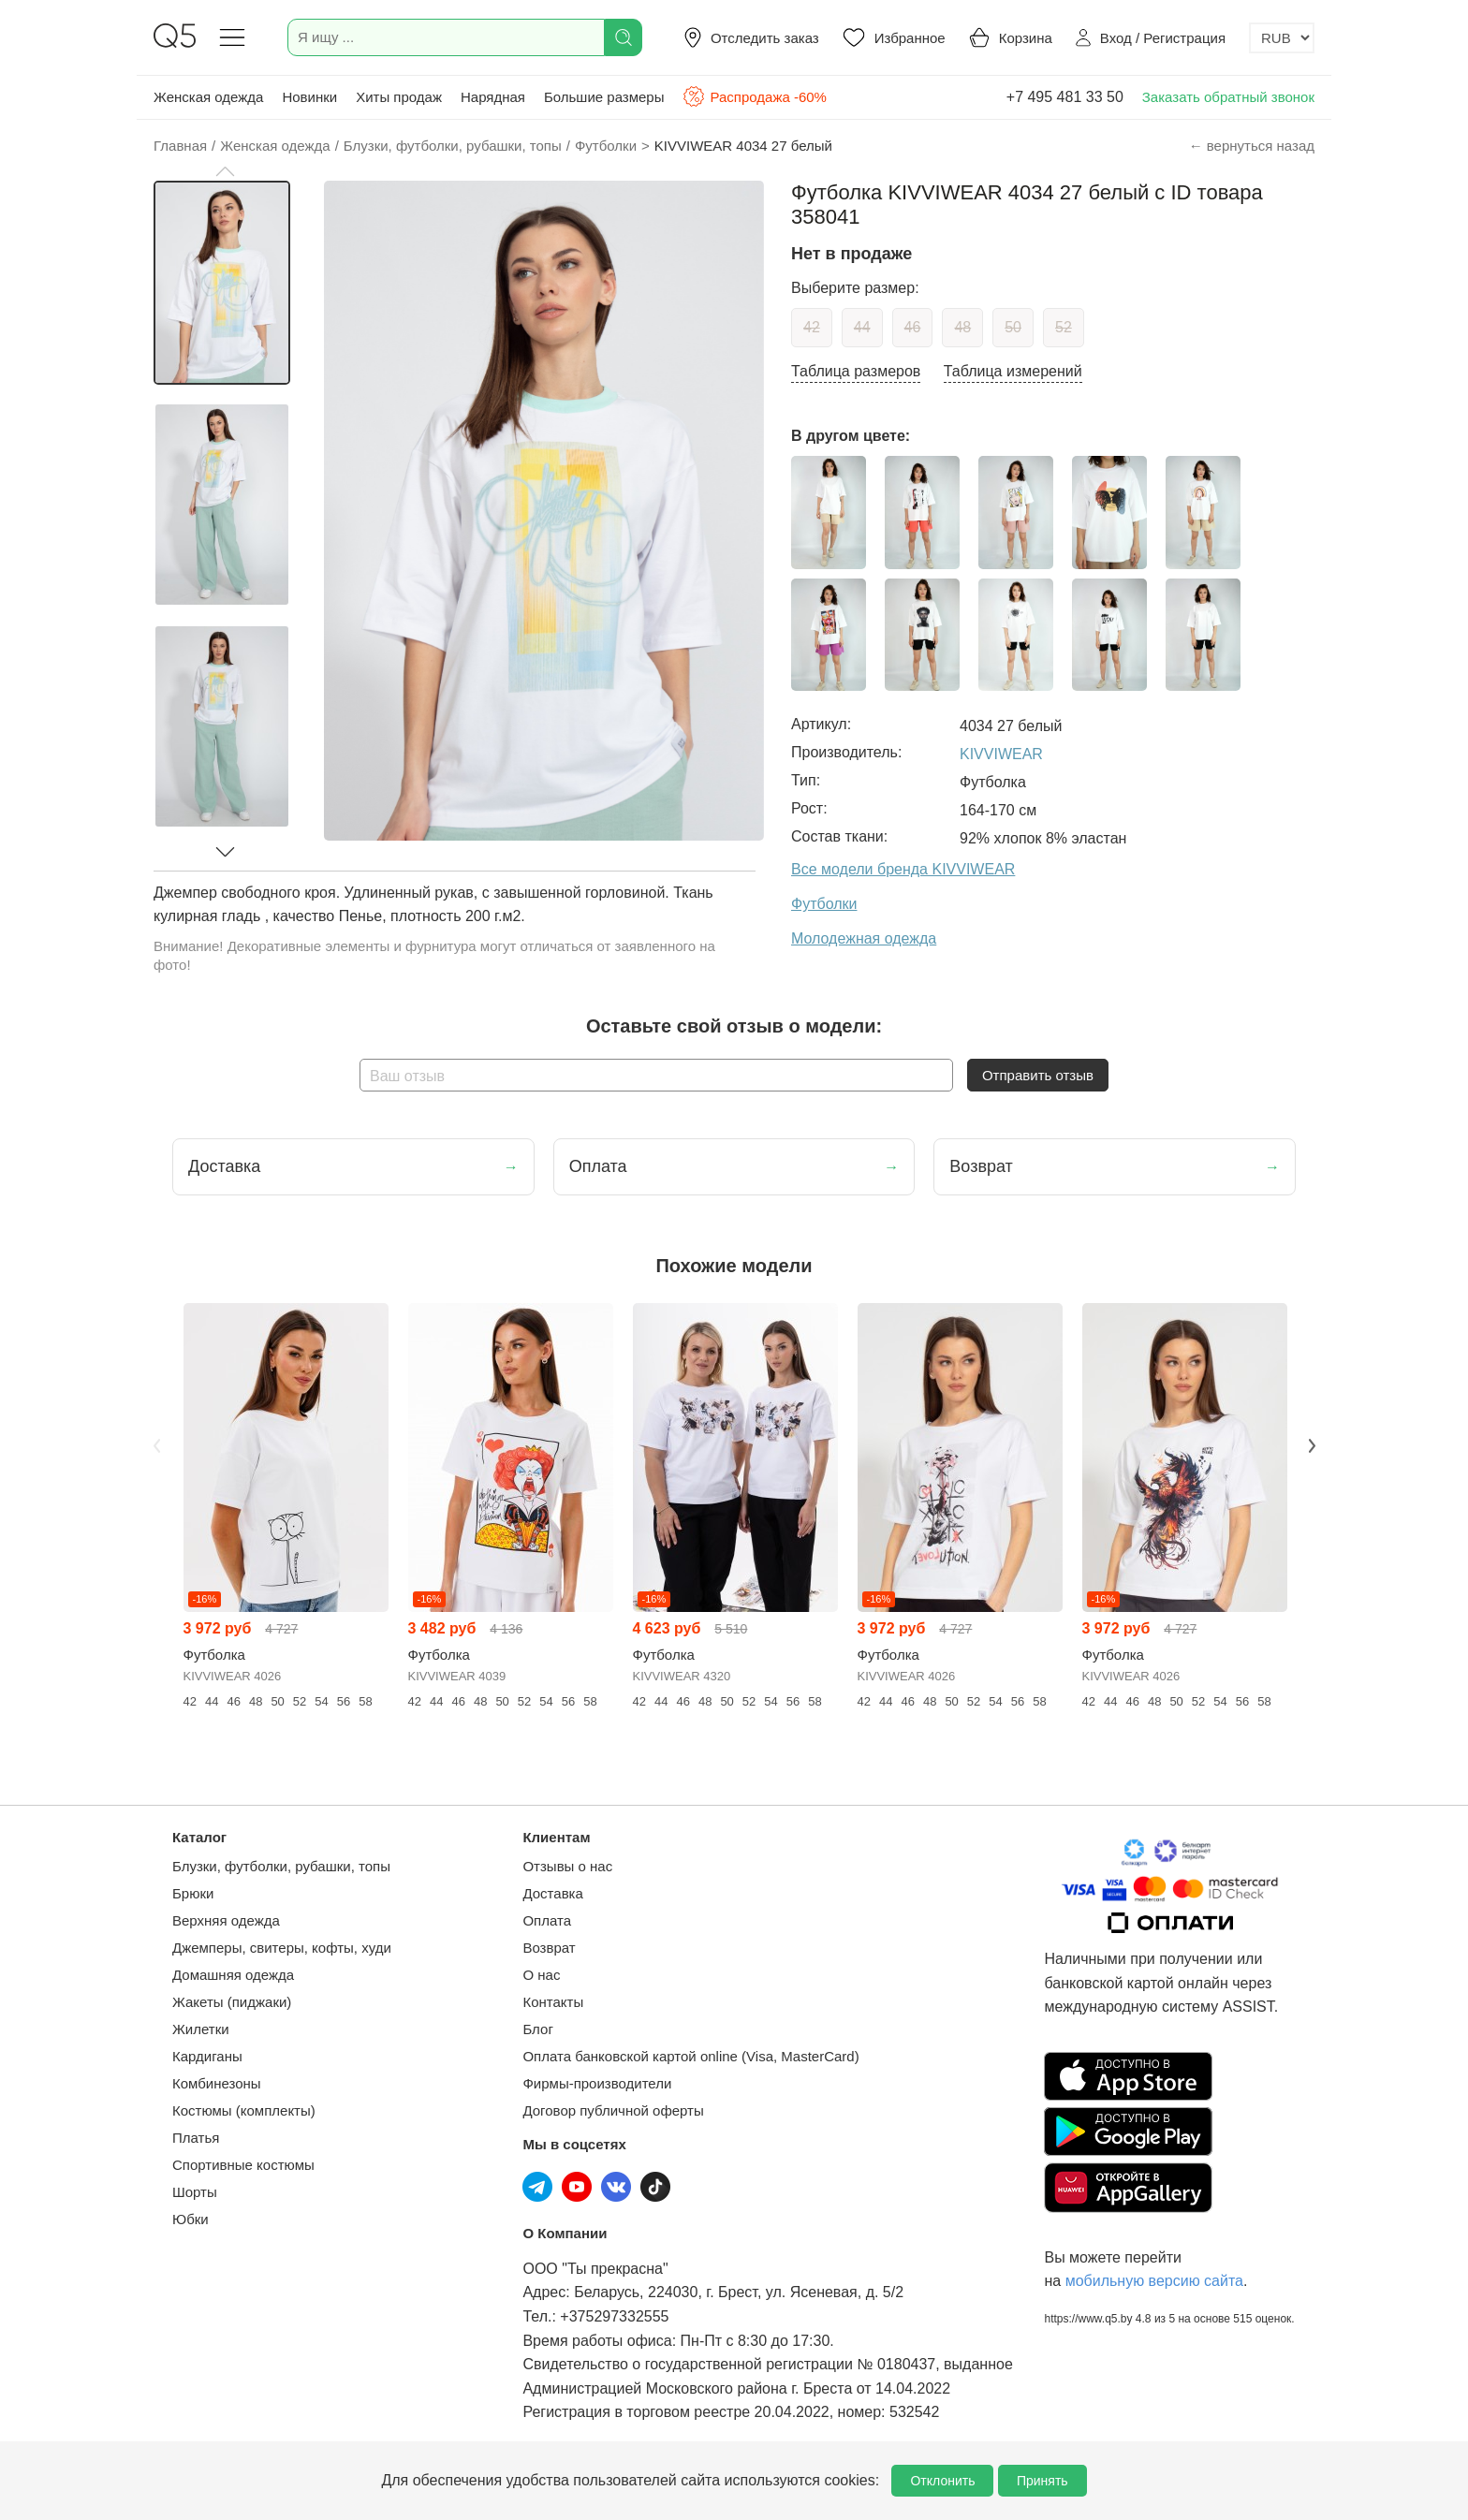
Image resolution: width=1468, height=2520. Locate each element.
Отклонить (942, 2480)
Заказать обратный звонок (1228, 97)
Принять (1042, 2480)
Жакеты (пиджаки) (231, 2002)
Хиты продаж (399, 97)
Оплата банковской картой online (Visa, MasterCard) (690, 2056)
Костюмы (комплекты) (244, 2110)
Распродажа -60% (754, 96)
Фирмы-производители (596, 2083)
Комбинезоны (216, 2083)
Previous (156, 1445)
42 (811, 327)
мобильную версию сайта (1154, 2281)
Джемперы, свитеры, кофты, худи (281, 1948)
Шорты (194, 2192)
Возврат (548, 1948)
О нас (541, 1975)
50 (1013, 327)
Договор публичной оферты (612, 2110)
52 (1063, 327)
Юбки (190, 2219)
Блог (537, 2029)
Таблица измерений (1013, 371)
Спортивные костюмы (243, 2165)
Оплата (546, 1920)
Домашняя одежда (233, 1975)
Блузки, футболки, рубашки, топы (281, 1866)
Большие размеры (604, 97)
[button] (225, 171)
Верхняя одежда (226, 1920)
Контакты (552, 2002)
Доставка (552, 1893)
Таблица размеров (855, 371)
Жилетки (200, 2029)
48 (962, 327)
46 (912, 327)
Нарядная (493, 97)
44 (862, 327)
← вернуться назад (1251, 146)
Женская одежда (208, 97)
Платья (195, 2138)
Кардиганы (207, 2056)
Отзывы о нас (567, 1866)
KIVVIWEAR (1001, 754)
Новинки (309, 97)
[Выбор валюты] (1281, 37)
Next (1311, 1445)
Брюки (192, 1893)
